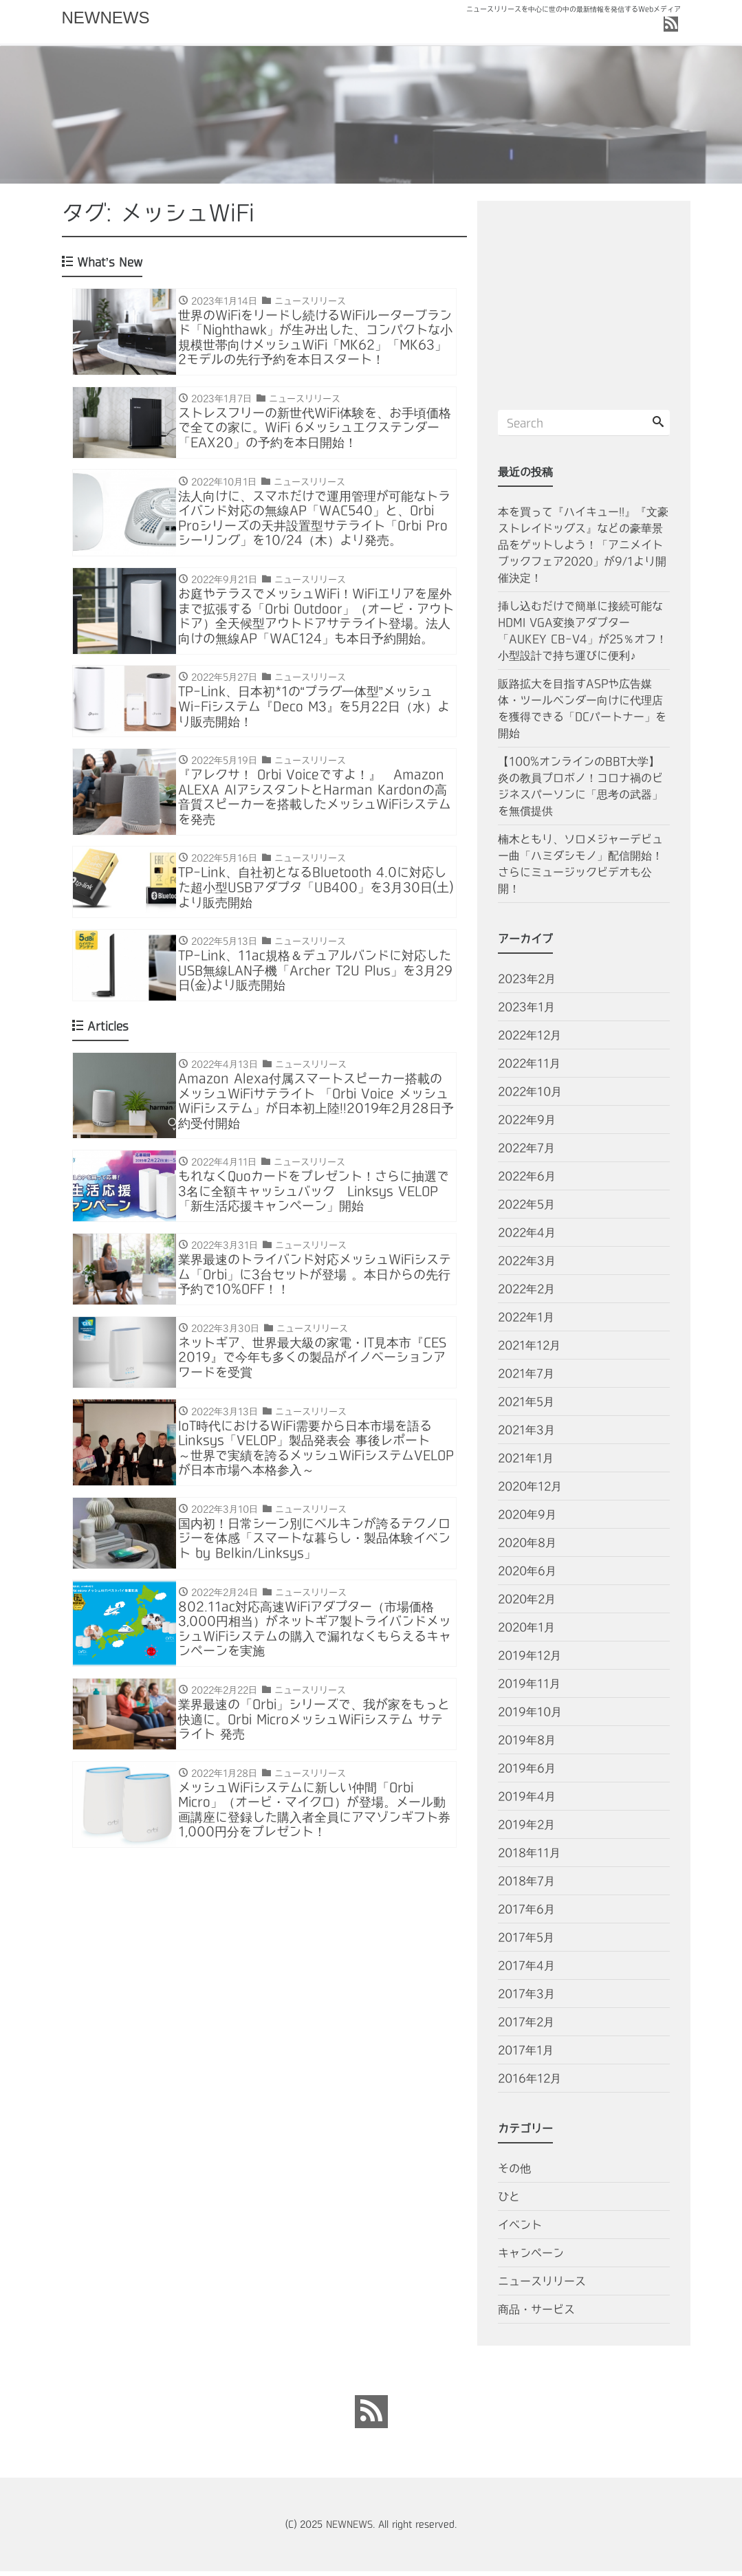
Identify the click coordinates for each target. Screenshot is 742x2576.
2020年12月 (530, 1490)
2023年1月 (526, 1011)
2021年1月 (526, 1462)
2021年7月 (526, 1378)
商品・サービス (536, 2314)
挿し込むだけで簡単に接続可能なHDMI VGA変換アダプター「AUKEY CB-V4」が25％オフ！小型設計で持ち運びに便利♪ (582, 635)
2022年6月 (527, 1180)
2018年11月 (529, 1857)
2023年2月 (527, 983)
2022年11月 (529, 1067)
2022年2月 (526, 1293)
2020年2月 (527, 1603)
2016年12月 (529, 2082)
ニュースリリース (542, 2285)
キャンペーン (531, 2257)
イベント (520, 2229)
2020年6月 (527, 1575)
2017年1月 (526, 2054)
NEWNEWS (106, 17)
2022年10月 (530, 1096)
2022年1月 (526, 1321)
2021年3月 (526, 1434)
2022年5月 (526, 1208)
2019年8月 (527, 1744)
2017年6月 (526, 1913)
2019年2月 (526, 1829)
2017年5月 (526, 1941)
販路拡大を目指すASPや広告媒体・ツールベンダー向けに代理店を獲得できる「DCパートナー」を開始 (582, 713)
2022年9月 (527, 1124)
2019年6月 (527, 1772)
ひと (509, 2201)
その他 (514, 2173)
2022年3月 (527, 1265)
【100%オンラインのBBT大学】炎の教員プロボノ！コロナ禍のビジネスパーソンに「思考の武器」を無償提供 (580, 791)
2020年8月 (527, 1547)
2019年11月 (529, 1688)
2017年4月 (526, 1970)
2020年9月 (527, 1519)
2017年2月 (526, 2026)
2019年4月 (527, 1801)
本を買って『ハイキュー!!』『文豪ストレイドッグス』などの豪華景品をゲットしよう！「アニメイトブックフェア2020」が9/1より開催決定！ (583, 549)
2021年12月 (529, 1349)
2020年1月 (526, 1631)
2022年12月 (529, 1039)
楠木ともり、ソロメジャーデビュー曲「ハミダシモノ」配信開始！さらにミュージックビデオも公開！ (580, 868)
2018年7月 (526, 1885)
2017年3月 (526, 1998)
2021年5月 (526, 1406)
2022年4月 (527, 1237)
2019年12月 (529, 1660)
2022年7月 (526, 1152)
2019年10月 (530, 1716)
